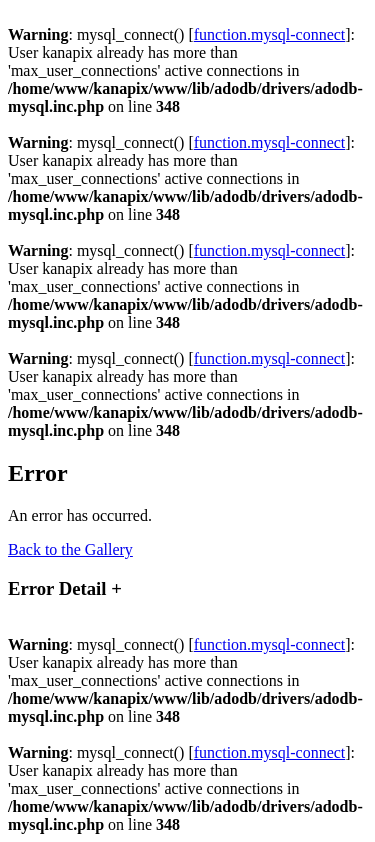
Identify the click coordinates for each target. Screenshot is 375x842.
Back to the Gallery (70, 549)
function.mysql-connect (270, 34)
